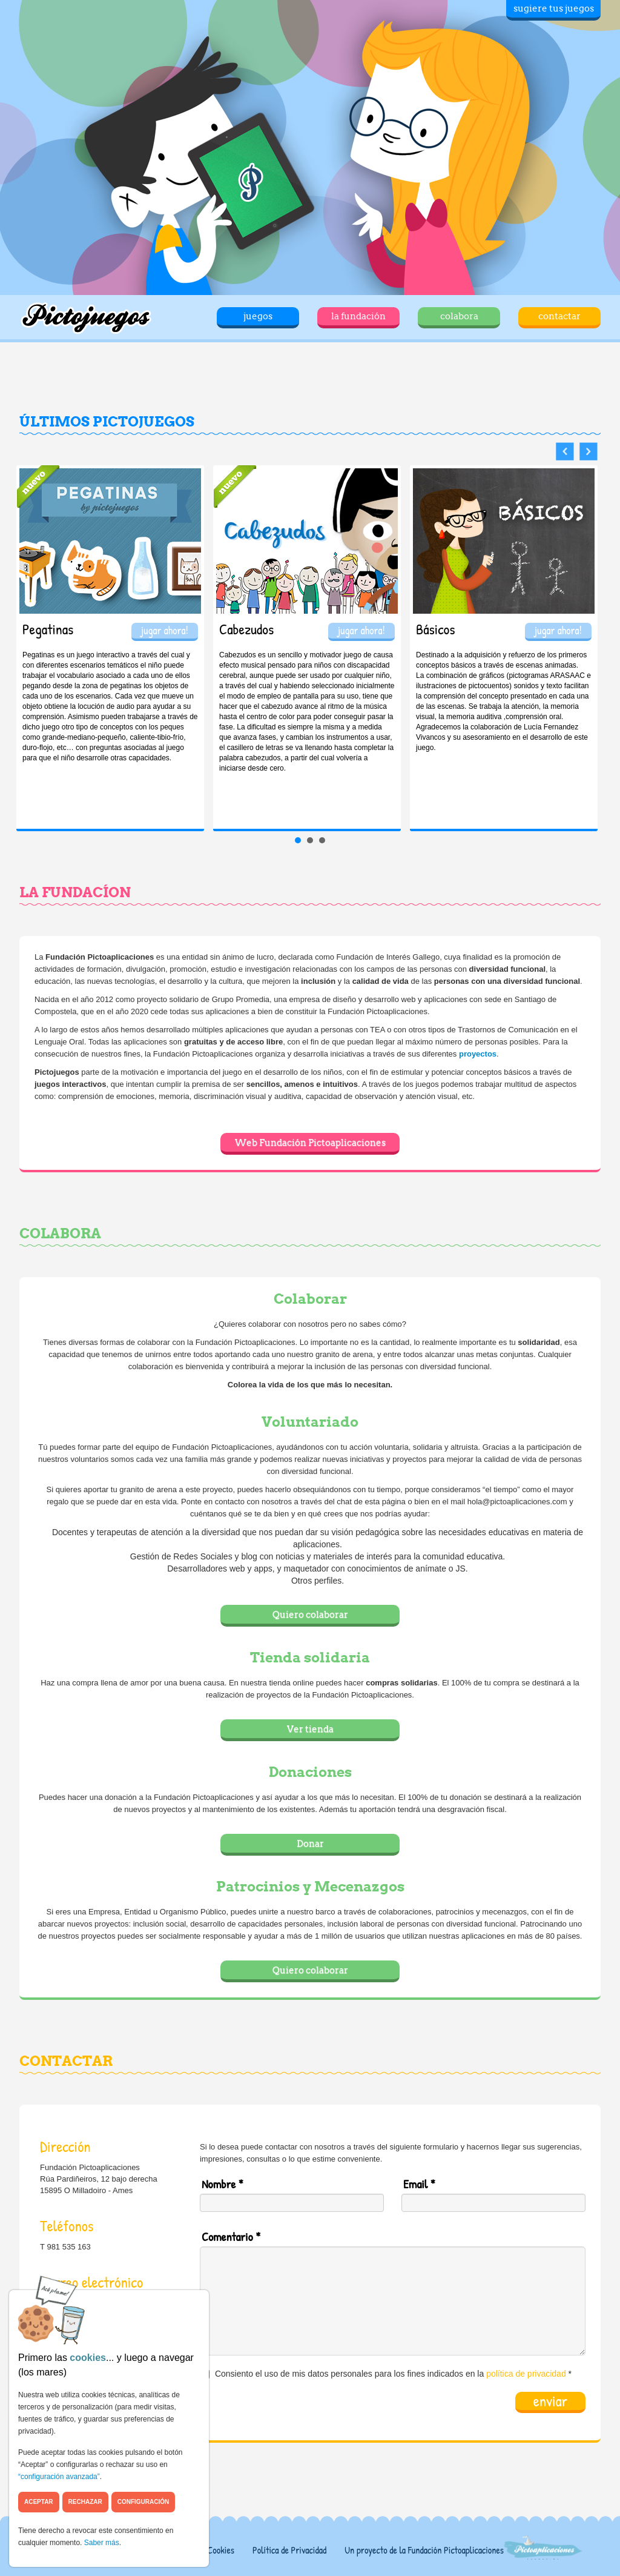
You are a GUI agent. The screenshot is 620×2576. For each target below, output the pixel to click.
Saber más (101, 2542)
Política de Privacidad (289, 2550)
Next (588, 452)
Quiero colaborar (310, 1614)
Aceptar (38, 2501)
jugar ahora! (164, 630)
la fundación (358, 316)
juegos (257, 316)
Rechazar (85, 2501)
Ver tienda (310, 1729)
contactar (559, 316)
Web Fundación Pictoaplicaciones (310, 1142)
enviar (550, 2401)
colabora (459, 316)
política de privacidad (526, 2373)
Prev (565, 452)
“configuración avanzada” (59, 2476)
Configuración (143, 2501)
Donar (310, 1843)
